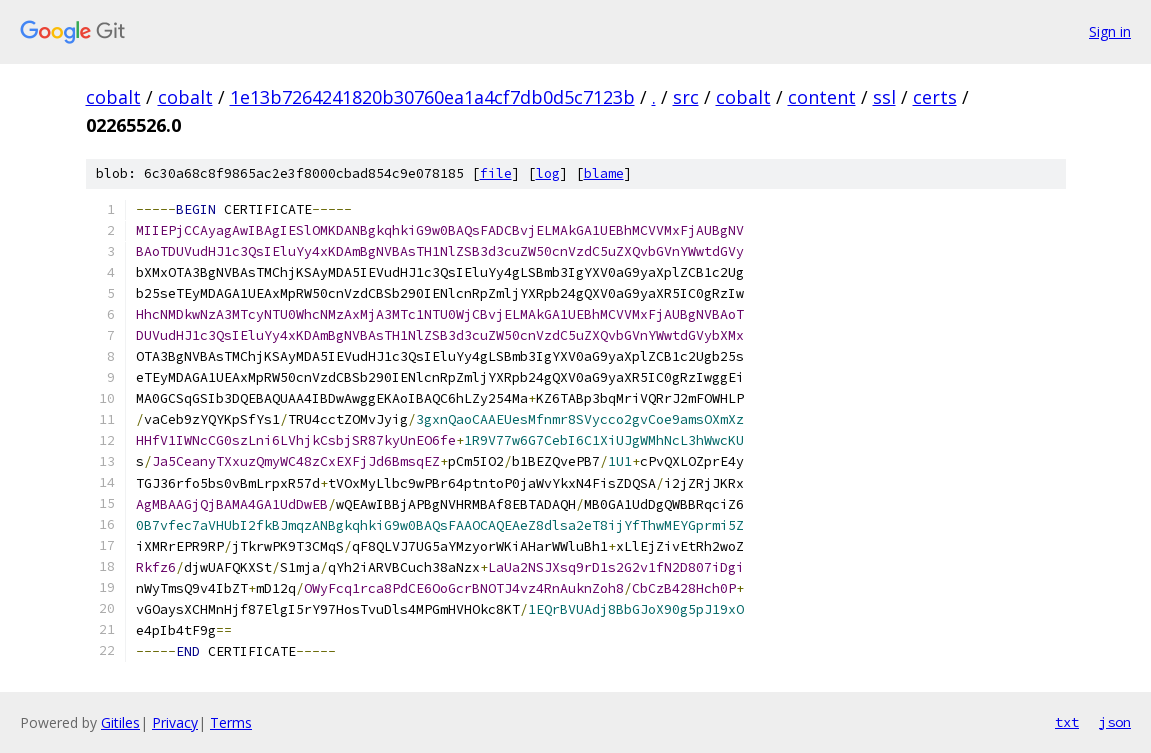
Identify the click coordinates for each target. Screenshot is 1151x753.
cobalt (113, 97)
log (548, 173)
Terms (231, 722)
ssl (884, 97)
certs (935, 97)
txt (1067, 722)
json (1115, 722)
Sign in (1110, 31)
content (822, 97)
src (686, 97)
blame (604, 173)
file (496, 173)
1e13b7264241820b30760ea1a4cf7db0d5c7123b (432, 97)
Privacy (175, 722)
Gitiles (120, 722)
